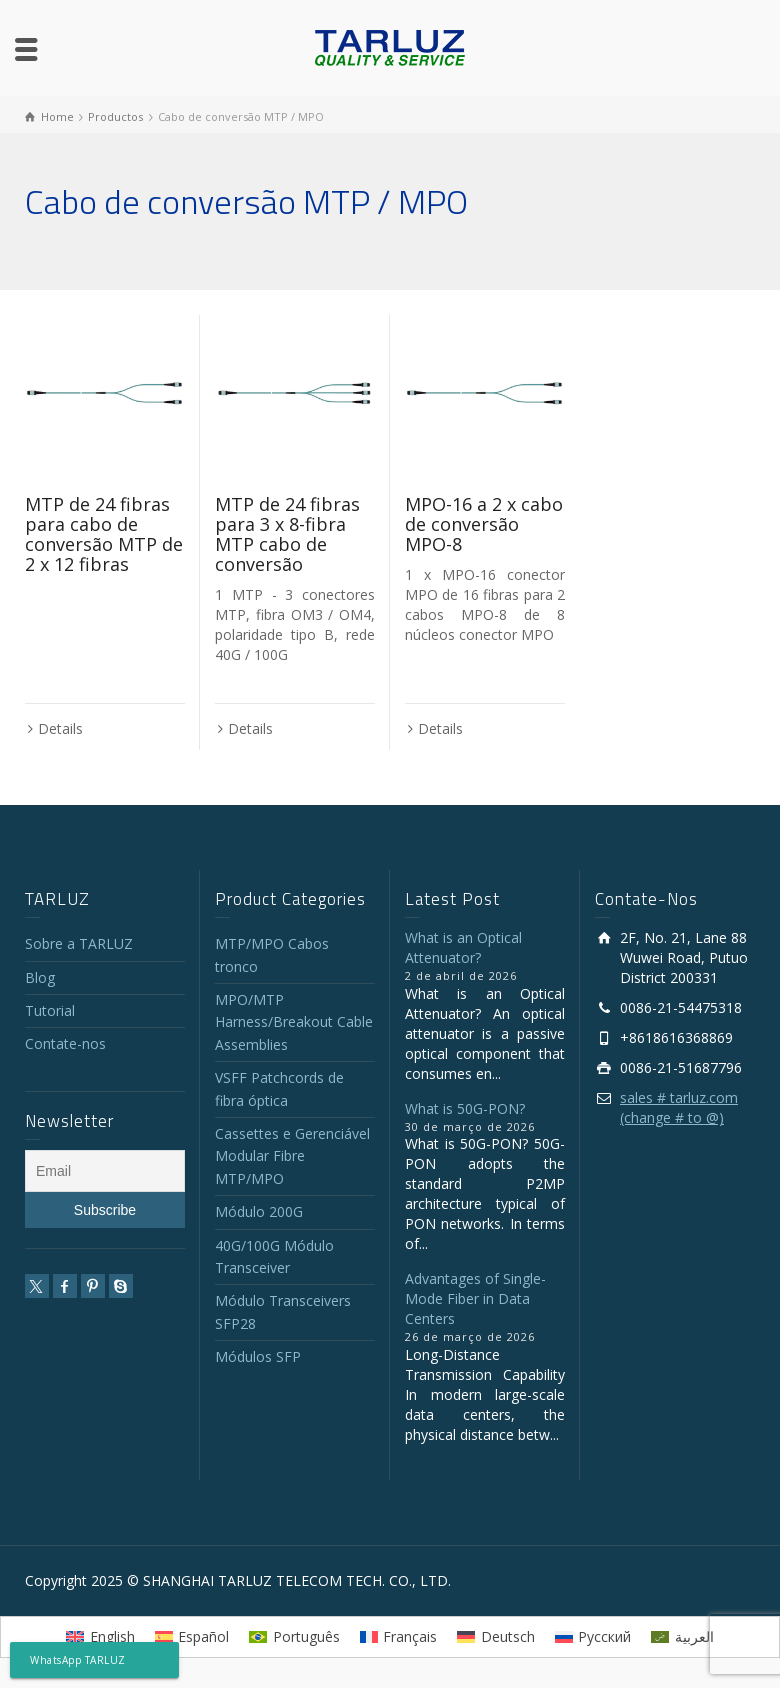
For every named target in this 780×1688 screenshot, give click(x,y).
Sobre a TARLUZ (79, 943)
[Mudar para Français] (399, 1637)
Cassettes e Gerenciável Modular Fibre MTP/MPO (292, 1156)
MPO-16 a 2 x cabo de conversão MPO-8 (484, 524)
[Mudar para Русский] (593, 1637)
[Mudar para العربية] (682, 1637)
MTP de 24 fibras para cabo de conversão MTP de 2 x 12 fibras (104, 533)
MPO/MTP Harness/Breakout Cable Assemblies (294, 1022)
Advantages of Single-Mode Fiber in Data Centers (475, 1298)
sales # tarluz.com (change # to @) (679, 1107)
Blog (40, 977)
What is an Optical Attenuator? (463, 947)
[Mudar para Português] (294, 1637)
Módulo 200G (259, 1211)
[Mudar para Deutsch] (496, 1637)
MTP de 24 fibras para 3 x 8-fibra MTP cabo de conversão (287, 533)
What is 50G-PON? (465, 1108)
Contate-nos (65, 1043)
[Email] (105, 1171)
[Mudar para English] (100, 1637)
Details (60, 728)
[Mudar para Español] (192, 1637)
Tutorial (50, 1010)
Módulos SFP (258, 1356)
